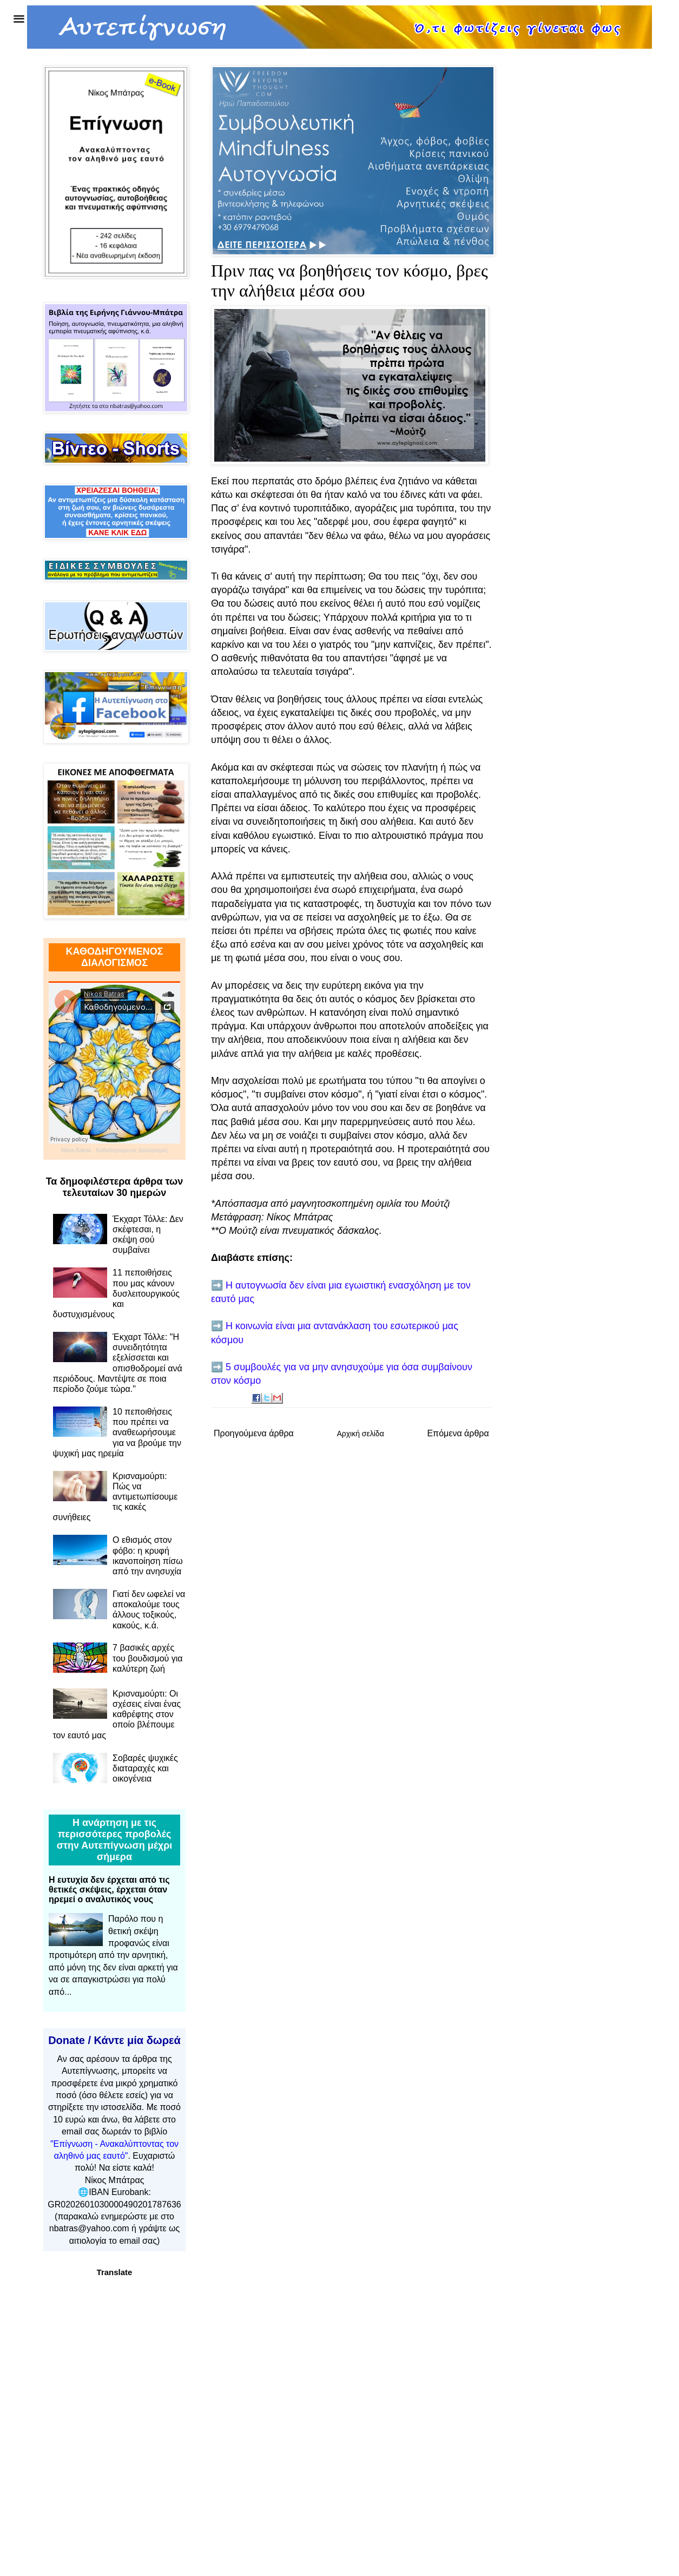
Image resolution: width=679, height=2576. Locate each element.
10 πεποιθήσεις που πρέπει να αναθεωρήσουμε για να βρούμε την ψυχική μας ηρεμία (117, 1432)
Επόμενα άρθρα (458, 1433)
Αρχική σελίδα (360, 1433)
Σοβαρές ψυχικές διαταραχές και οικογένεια (145, 1768)
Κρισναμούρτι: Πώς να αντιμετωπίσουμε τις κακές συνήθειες (115, 1496)
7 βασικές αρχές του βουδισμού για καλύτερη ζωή (148, 1658)
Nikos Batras (76, 1150)
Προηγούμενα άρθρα (254, 1433)
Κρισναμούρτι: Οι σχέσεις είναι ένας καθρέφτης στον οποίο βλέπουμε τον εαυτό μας (117, 1714)
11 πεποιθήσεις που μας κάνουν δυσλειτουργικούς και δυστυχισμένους (116, 1293)
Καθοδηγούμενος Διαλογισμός (132, 1150)
